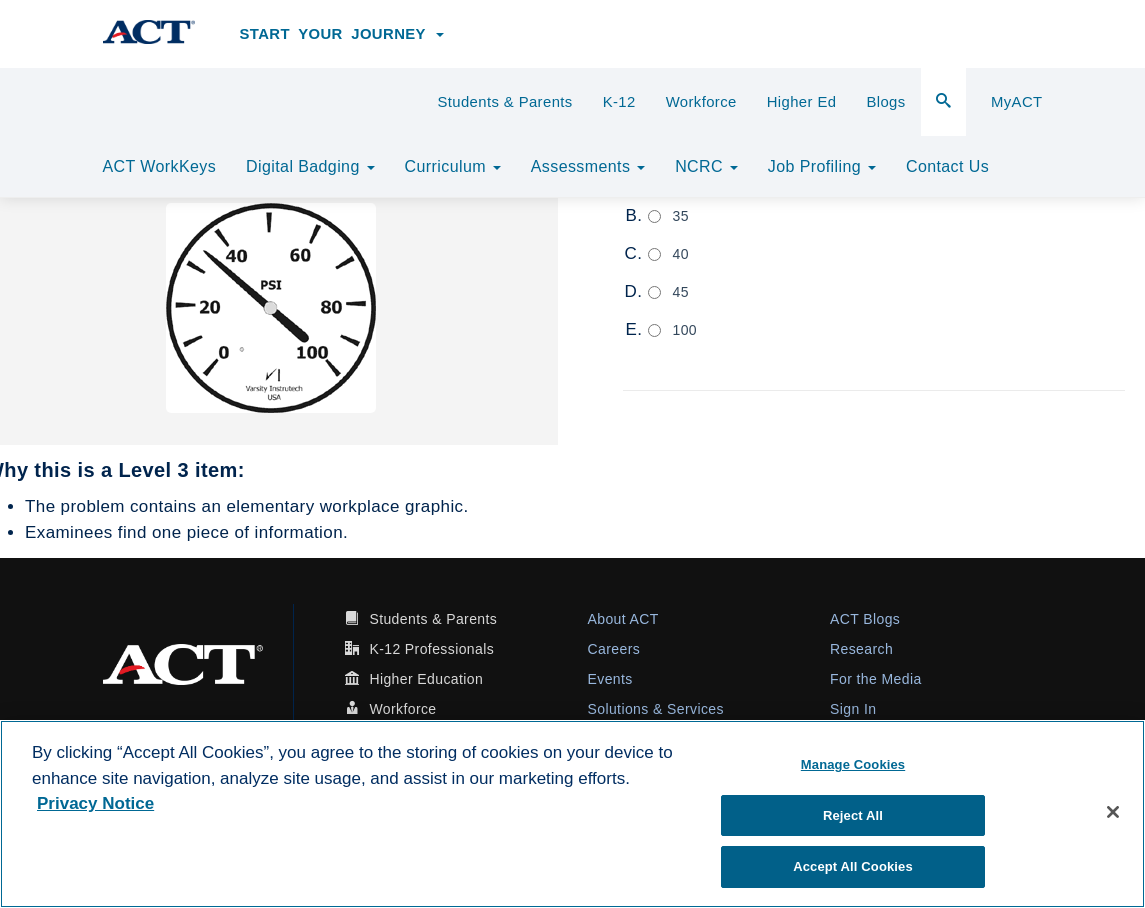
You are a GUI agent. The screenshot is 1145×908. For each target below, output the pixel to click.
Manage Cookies (853, 764)
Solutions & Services (656, 709)
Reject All (853, 815)
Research (861, 649)
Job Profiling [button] (822, 166)
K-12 (619, 102)
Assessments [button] (588, 166)
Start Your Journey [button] (342, 34)
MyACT (1017, 102)
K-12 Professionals (431, 649)
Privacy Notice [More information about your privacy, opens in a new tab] (95, 803)
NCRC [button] (706, 166)
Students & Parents (504, 102)
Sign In (853, 709)
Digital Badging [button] (310, 166)
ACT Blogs (865, 619)
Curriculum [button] (453, 166)
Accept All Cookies (853, 866)
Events (610, 679)
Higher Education (426, 679)
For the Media (876, 679)
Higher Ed (802, 102)
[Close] (1113, 812)
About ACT (623, 619)
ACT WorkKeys (160, 166)
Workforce (701, 102)
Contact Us (947, 166)
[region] (572, 814)
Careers (614, 649)
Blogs (885, 102)
